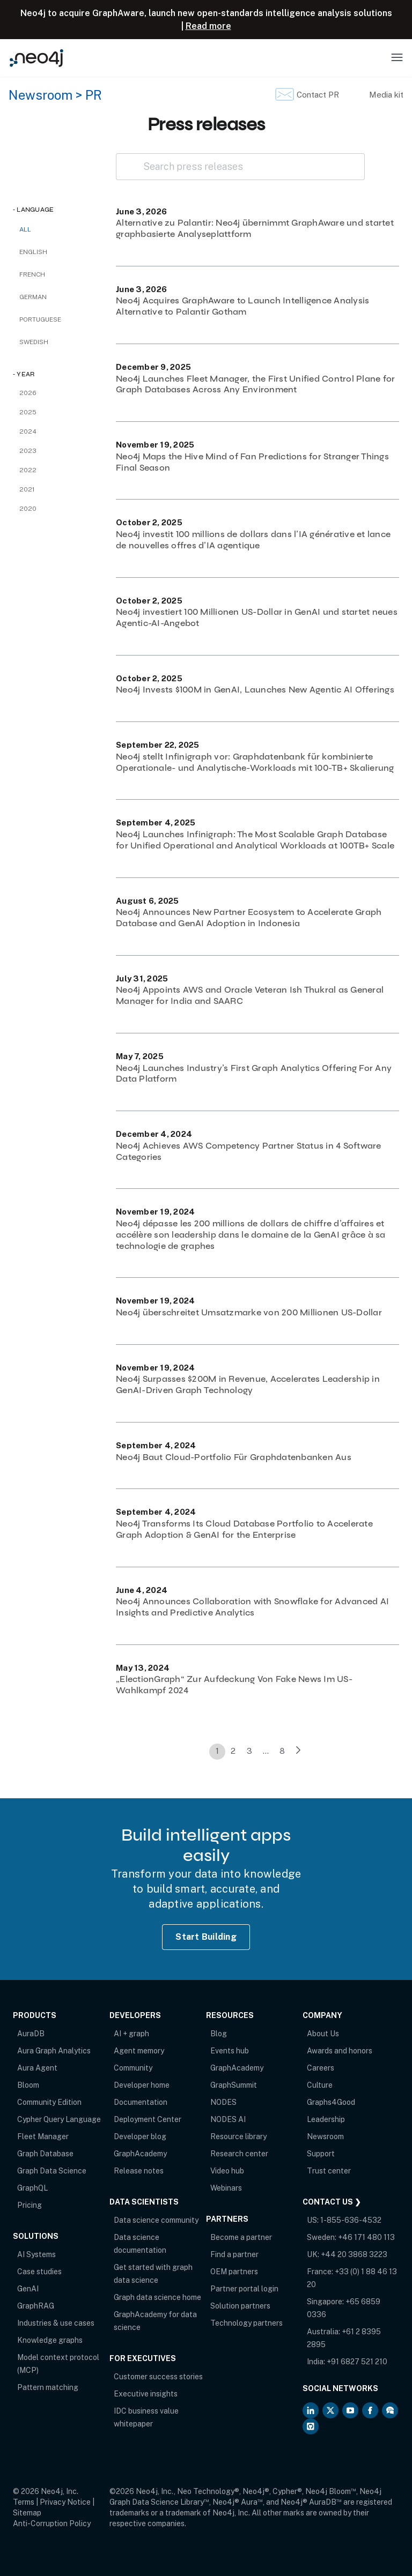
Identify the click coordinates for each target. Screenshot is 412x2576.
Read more (208, 26)
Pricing (29, 2205)
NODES (223, 2102)
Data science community (156, 2220)
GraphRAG (35, 2306)
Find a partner (234, 2254)
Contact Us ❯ (332, 2202)
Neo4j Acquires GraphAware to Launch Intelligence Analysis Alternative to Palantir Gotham (242, 306)
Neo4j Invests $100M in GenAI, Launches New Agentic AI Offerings (255, 689)
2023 (27, 451)
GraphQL (32, 2188)
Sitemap (27, 2512)
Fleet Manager (43, 2136)
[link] (298, 1752)
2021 (27, 489)
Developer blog (140, 2136)
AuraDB (31, 2033)
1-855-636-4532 (350, 2220)
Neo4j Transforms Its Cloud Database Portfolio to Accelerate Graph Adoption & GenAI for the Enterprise (244, 1529)
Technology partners (246, 2323)
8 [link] (282, 1750)
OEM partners (234, 2271)
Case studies (39, 2271)
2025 (27, 412)
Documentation (140, 2102)
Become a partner (241, 2237)
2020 (27, 508)
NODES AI (228, 2119)
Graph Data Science (51, 2170)
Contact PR (318, 94)
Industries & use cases (55, 2323)
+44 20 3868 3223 (354, 2254)
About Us (323, 2033)
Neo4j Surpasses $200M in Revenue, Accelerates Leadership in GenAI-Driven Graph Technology (248, 1384)
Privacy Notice (65, 2502)
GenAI (28, 2288)
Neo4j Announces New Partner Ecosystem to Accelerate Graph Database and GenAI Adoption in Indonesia (248, 917)
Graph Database (45, 2153)
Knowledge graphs (50, 2340)
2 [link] (233, 1750)
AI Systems (36, 2254)
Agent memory (139, 2050)
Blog (218, 2033)
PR (93, 94)
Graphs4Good (331, 2102)
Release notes (139, 2170)
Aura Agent (37, 2068)
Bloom (28, 2085)
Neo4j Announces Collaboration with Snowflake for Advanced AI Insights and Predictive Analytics (252, 1607)
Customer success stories (158, 2376)
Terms (23, 2502)
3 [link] (249, 1750)
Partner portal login (244, 2288)
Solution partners (240, 2306)
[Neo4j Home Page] (36, 58)
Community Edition (49, 2102)
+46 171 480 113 (366, 2237)
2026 (27, 393)
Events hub (229, 2050)
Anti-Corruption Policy (52, 2523)
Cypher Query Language (59, 2119)
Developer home (142, 2085)
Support (321, 2153)
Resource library (238, 2136)
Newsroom (40, 94)
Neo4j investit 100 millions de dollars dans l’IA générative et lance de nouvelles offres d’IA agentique (253, 539)
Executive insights (146, 2393)
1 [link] (217, 1750)
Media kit (386, 94)
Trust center (329, 2170)
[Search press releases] (240, 166)
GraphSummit (233, 2085)
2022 (27, 470)
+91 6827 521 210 (357, 2361)
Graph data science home (157, 2297)
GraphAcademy (140, 2153)
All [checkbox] (25, 229)
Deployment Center (147, 2119)
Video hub (227, 2170)
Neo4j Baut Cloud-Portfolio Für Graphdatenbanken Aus (233, 1457)
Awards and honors (339, 2050)
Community (133, 2068)
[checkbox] (53, 252)
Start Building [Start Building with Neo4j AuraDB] (206, 1937)
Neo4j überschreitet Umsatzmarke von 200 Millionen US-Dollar (249, 1312)
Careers (320, 2068)
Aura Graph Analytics (54, 2050)
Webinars (226, 2188)
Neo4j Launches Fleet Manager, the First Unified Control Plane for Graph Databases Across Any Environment (255, 384)
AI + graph (131, 2033)
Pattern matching (47, 2387)
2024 (27, 431)
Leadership (326, 2119)
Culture (320, 2085)
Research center (239, 2153)
